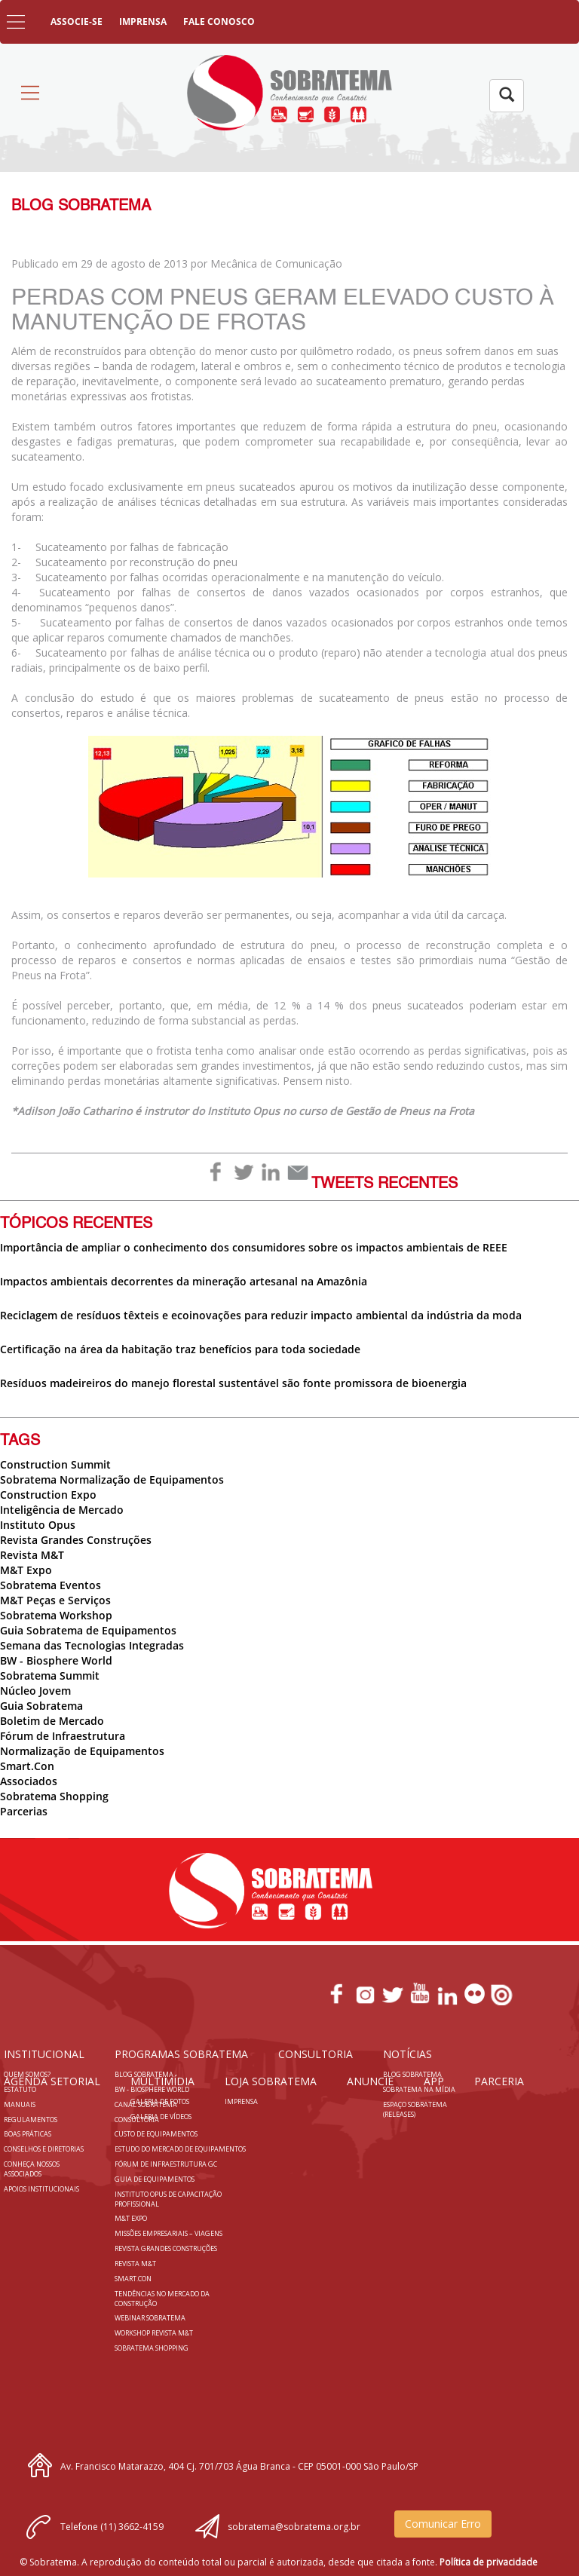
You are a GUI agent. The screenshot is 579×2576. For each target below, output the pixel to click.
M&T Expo (26, 1570)
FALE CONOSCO (219, 21)
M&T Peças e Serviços (55, 1600)
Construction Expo (48, 1494)
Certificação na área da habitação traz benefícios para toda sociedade (180, 1349)
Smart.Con (27, 1766)
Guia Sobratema (41, 1705)
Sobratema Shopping (54, 1796)
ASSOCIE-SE (77, 21)
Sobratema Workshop (56, 1615)
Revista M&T (32, 1555)
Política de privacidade (489, 2562)
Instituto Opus (37, 1525)
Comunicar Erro (443, 2523)
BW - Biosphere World (56, 1660)
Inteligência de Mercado (62, 1509)
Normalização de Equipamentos (82, 1751)
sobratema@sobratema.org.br (294, 2526)
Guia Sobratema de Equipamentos (88, 1630)
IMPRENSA (143, 21)
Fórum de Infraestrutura (62, 1736)
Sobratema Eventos (50, 1585)
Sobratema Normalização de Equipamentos (112, 1479)
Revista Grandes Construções (76, 1540)
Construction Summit (55, 1464)
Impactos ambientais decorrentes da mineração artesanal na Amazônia (183, 1281)
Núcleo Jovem (35, 1690)
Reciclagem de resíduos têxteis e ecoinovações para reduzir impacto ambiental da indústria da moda (261, 1315)
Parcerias (23, 1811)
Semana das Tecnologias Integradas (92, 1645)
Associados (28, 1781)
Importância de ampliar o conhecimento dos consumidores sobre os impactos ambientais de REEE (253, 1247)
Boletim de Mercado (52, 1721)
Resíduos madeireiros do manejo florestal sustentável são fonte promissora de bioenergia (233, 1383)
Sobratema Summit (50, 1675)
